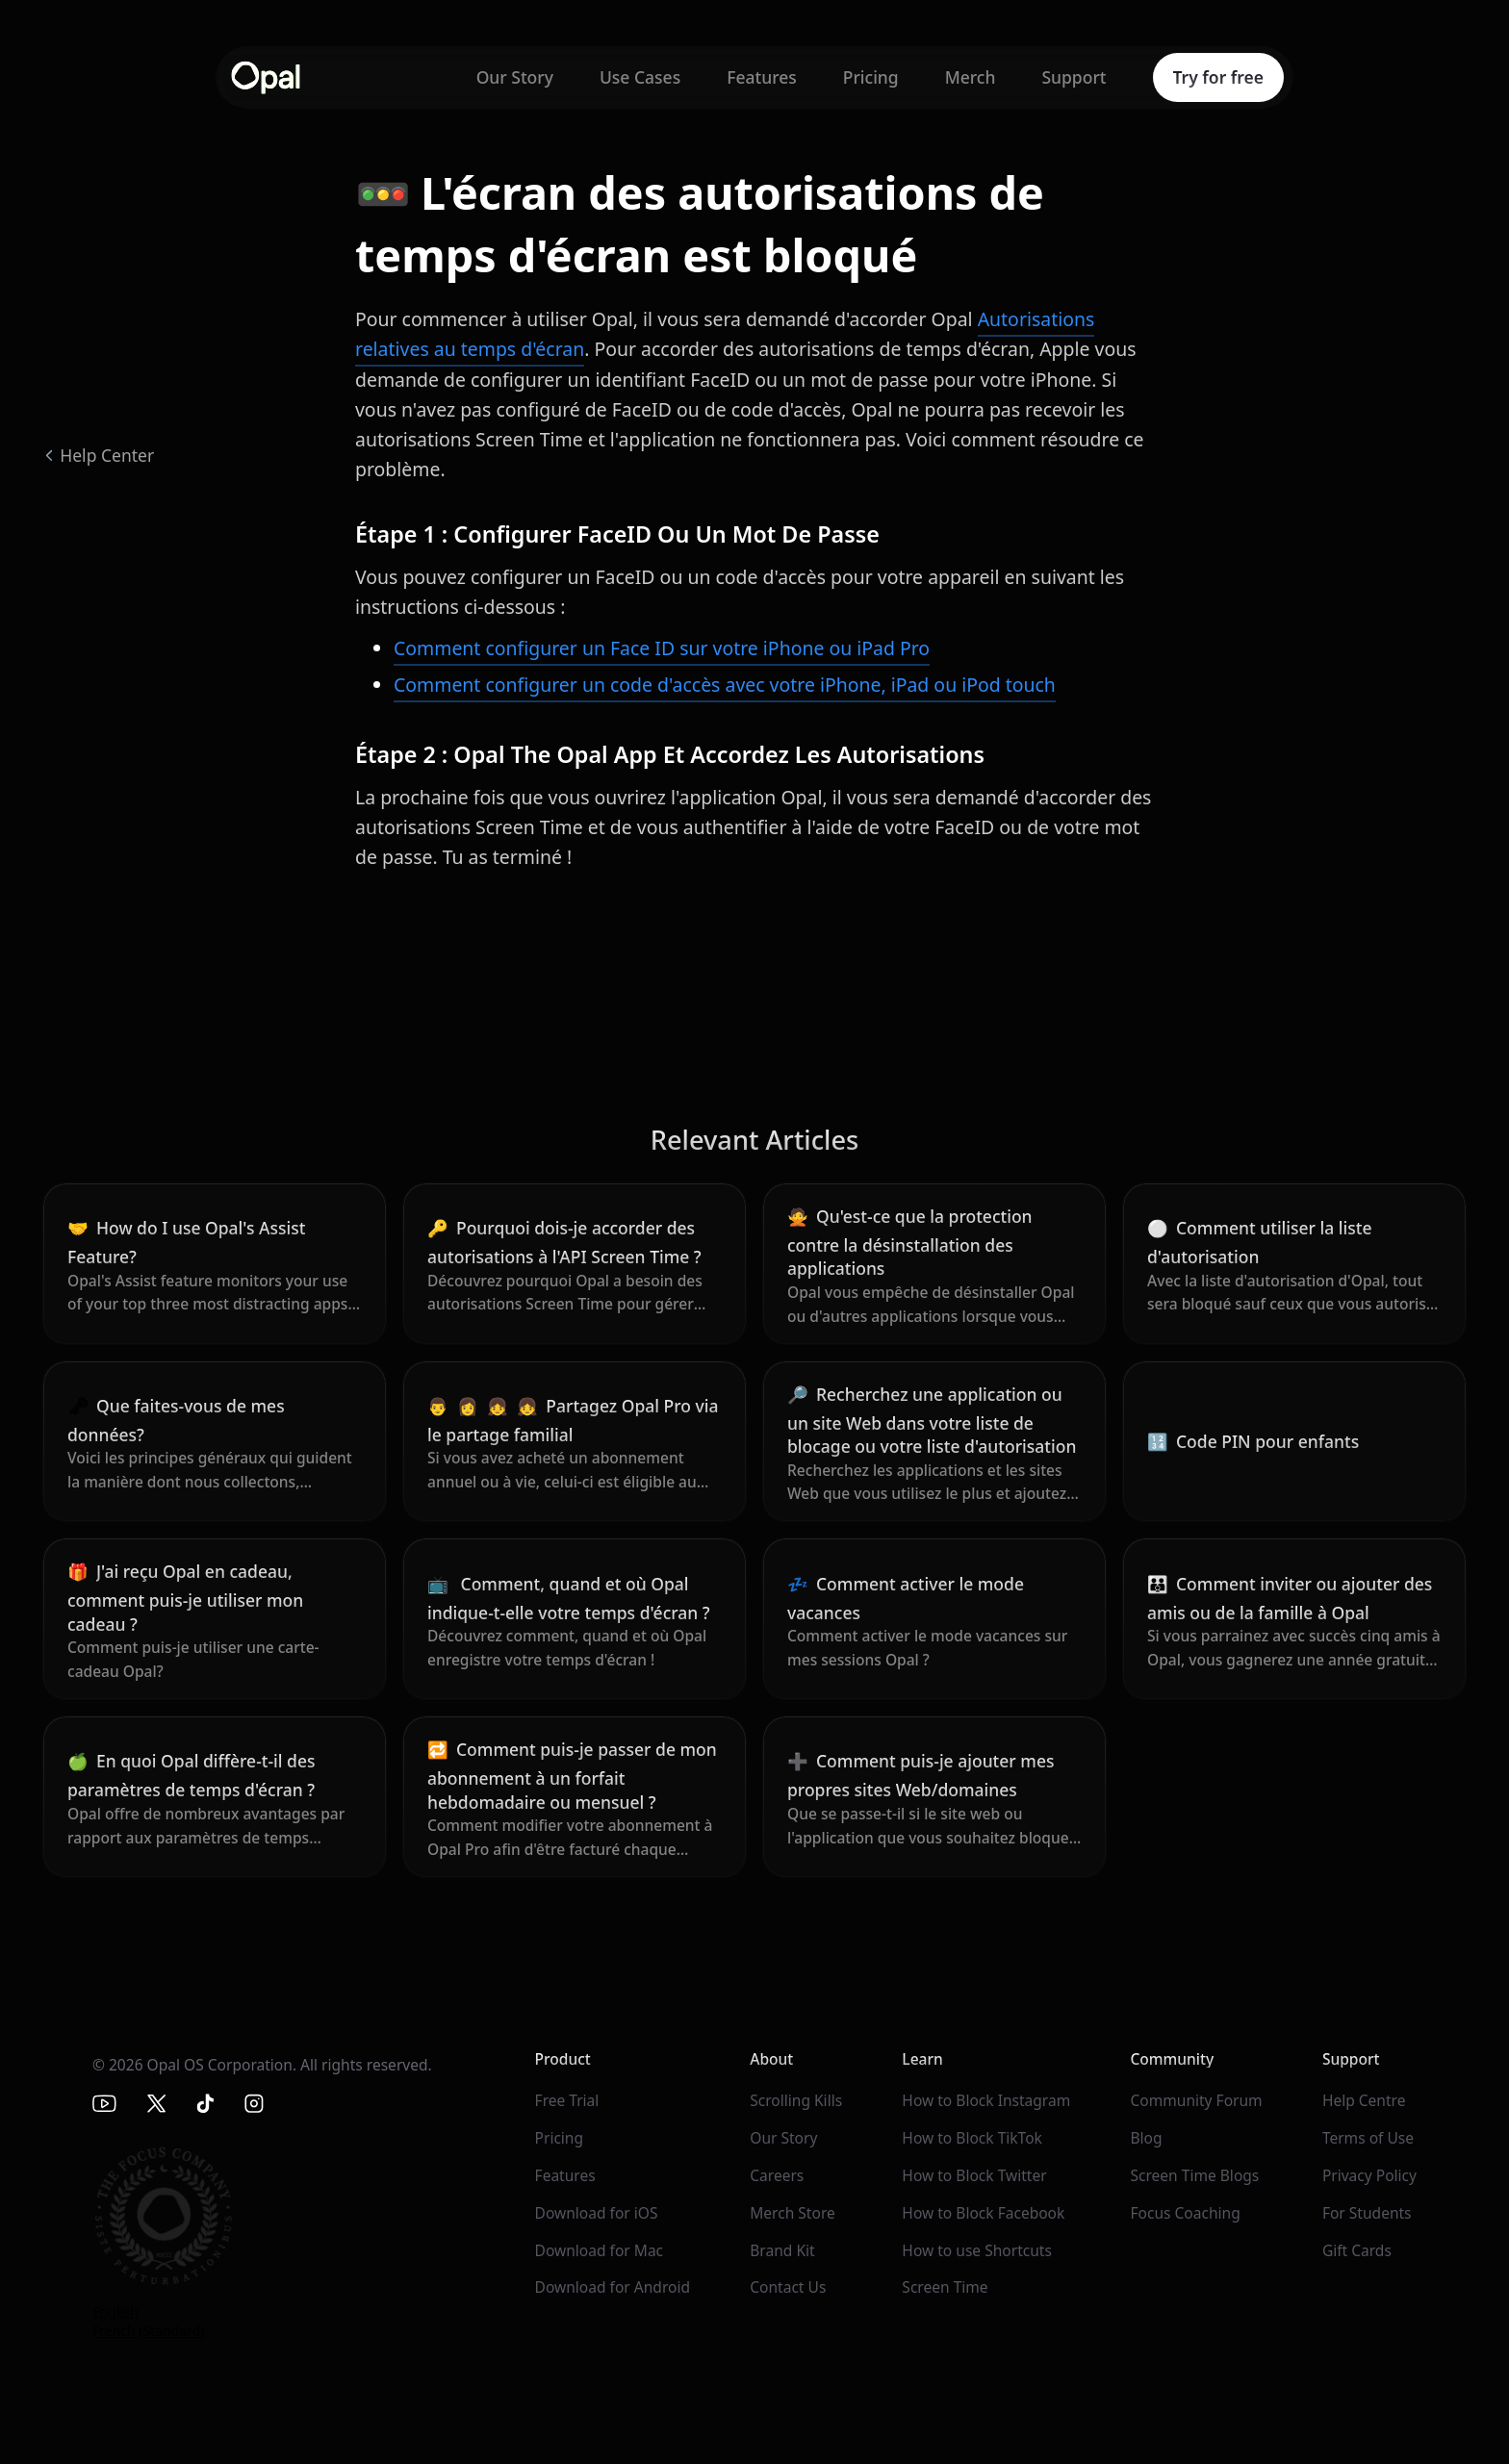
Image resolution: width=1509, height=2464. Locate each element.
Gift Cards (1357, 2250)
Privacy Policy (1369, 2175)
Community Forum (1196, 2100)
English (115, 2311)
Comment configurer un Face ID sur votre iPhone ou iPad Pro (662, 648)
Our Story (514, 77)
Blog (1146, 2137)
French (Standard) (148, 2331)
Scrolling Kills (796, 2100)
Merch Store (792, 2212)
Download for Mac (599, 2250)
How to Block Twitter (974, 2175)
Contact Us (788, 2287)
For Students (1367, 2212)
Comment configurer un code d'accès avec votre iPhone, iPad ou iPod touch (725, 685)
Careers (777, 2175)
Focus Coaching (1185, 2212)
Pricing (871, 77)
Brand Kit (782, 2250)
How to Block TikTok (972, 2137)
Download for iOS (596, 2212)
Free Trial (567, 2100)
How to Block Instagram (986, 2100)
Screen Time (944, 2287)
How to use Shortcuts (977, 2250)
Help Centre (1364, 2100)
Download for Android (612, 2287)
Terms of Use (1368, 2137)
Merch (970, 77)
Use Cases (640, 77)
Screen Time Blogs (1194, 2175)
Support (1073, 77)
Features (762, 77)
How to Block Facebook (983, 2212)
